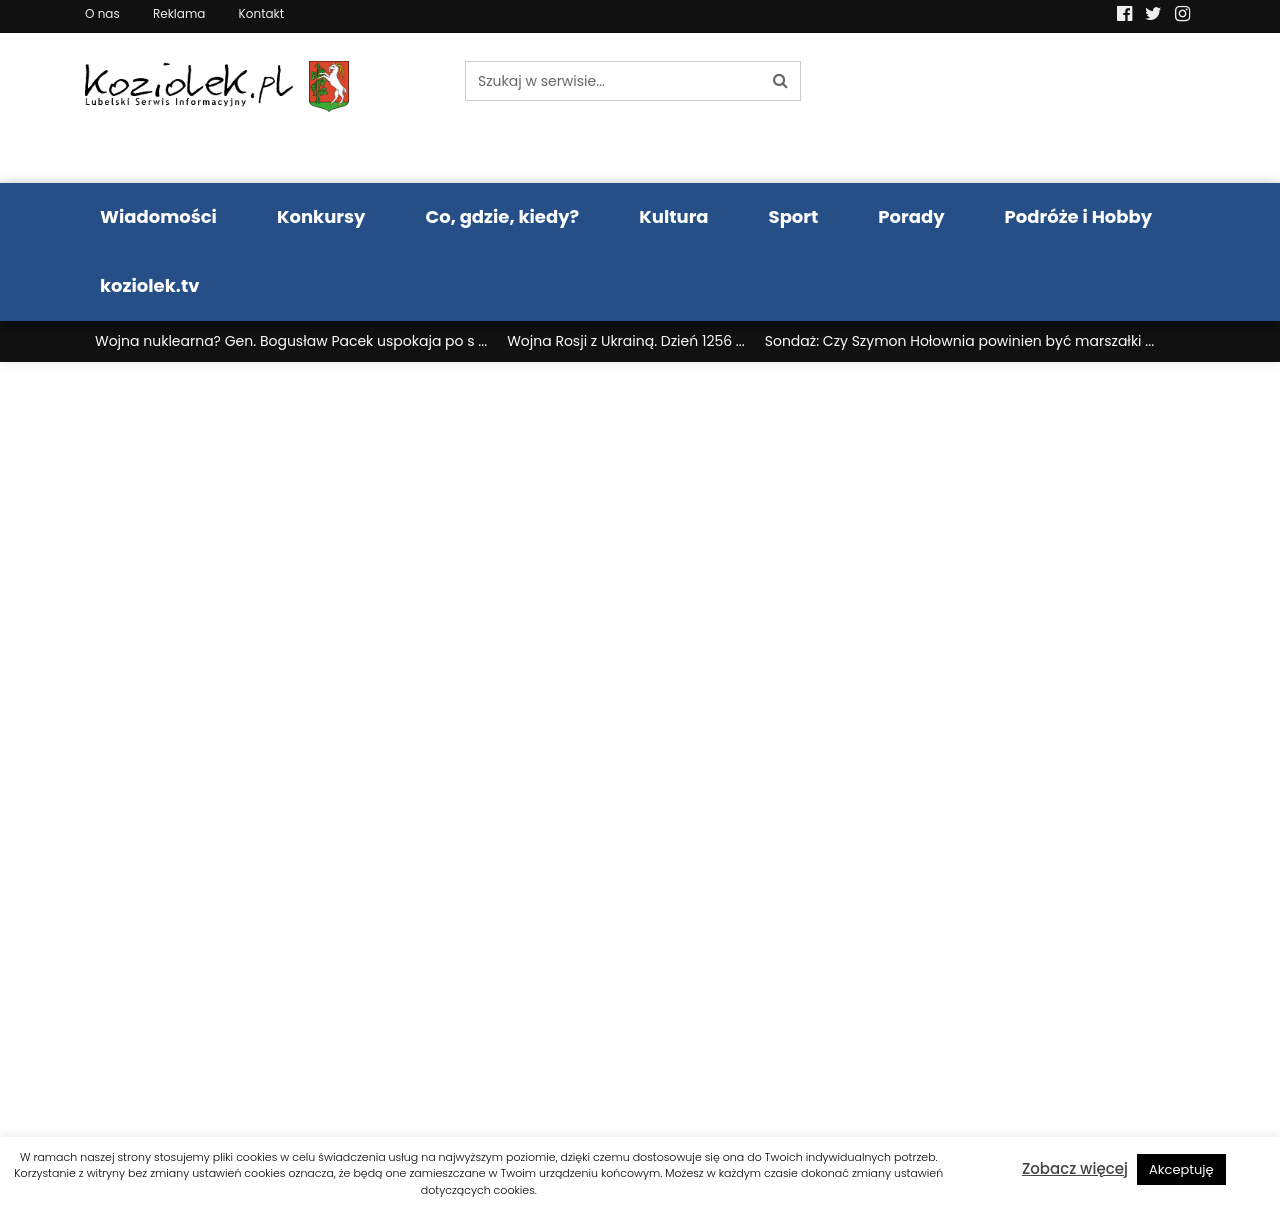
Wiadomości (158, 216)
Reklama (179, 13)
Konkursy (321, 216)
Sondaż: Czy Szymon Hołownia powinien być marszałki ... (959, 341)
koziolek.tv (149, 285)
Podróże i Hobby (1079, 216)
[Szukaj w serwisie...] (613, 81)
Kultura (673, 216)
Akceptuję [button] (1181, 1169)
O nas (102, 13)
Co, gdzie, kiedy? (502, 216)
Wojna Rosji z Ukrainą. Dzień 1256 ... (626, 341)
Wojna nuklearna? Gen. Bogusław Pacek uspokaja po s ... (291, 341)
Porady (911, 216)
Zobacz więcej (1075, 1168)
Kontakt (262, 13)
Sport (794, 216)
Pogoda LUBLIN (1067, 108)
